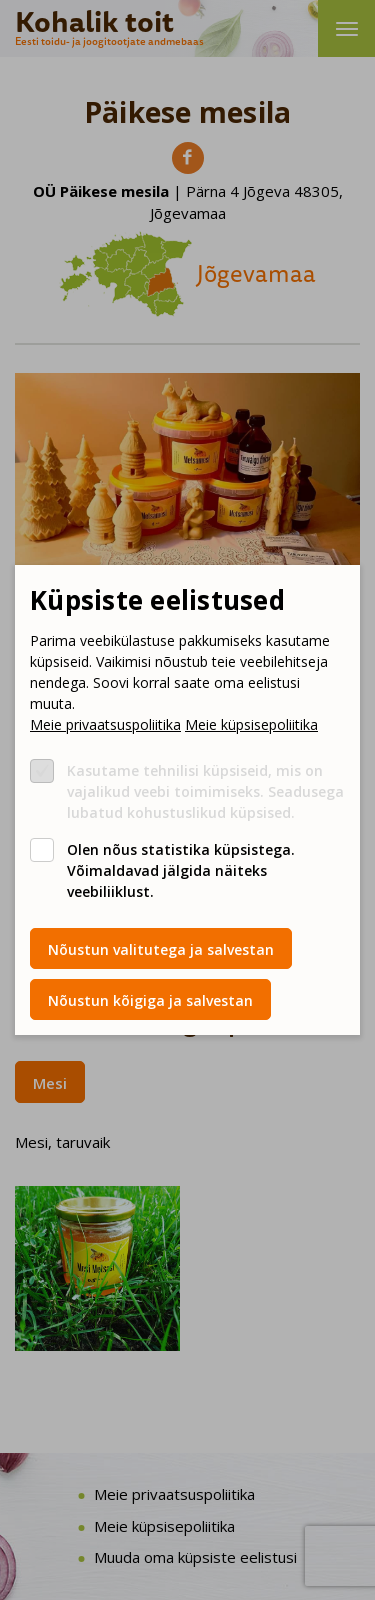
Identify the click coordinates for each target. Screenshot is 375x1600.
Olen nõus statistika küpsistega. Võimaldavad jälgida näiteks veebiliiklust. (181, 870)
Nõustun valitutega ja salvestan (161, 949)
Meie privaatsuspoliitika (105, 724)
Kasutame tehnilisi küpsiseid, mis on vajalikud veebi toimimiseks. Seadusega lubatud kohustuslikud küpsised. (205, 791)
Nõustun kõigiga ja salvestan (150, 1000)
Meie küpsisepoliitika (251, 724)
